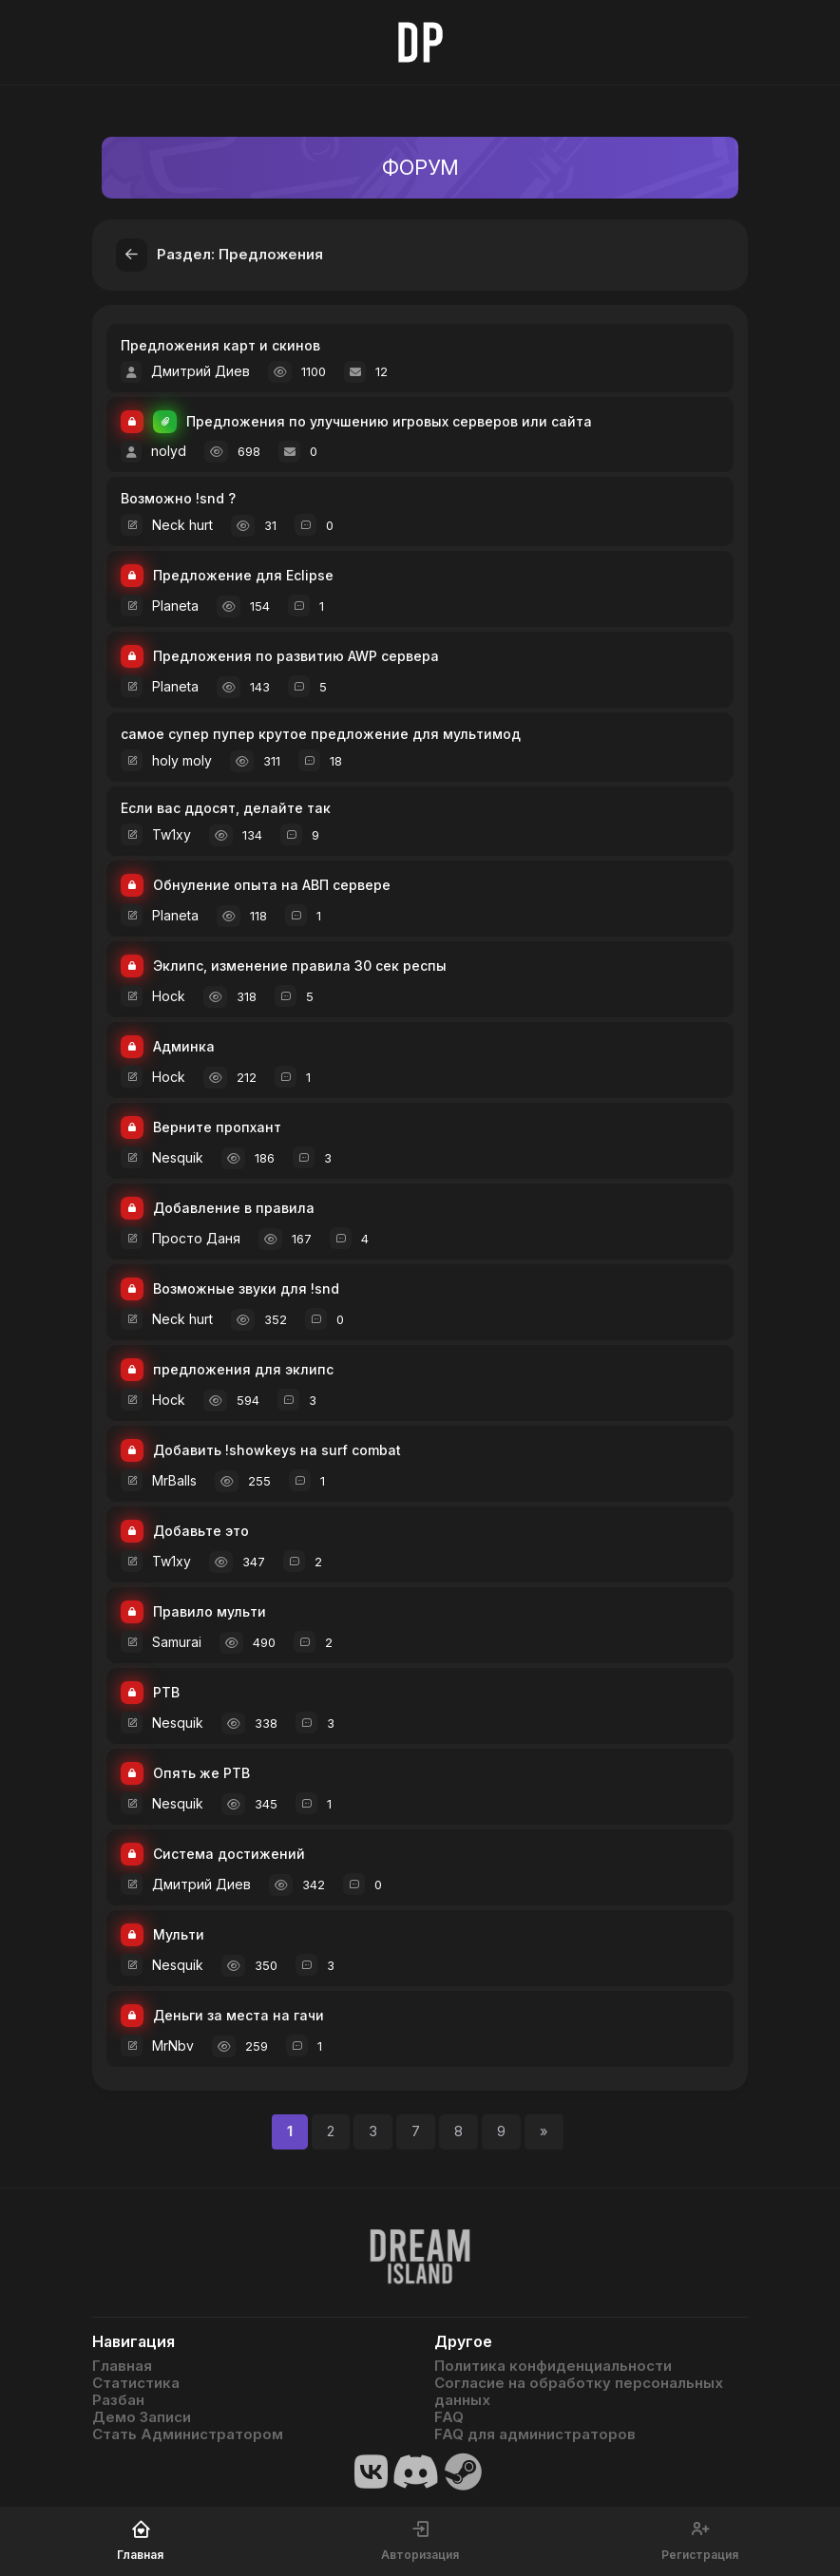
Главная (122, 2366)
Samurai (176, 1642)
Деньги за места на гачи (238, 2016)
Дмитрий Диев (200, 371)
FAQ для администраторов (535, 2434)
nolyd (168, 451)
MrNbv (173, 2045)
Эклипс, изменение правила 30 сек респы (300, 966)
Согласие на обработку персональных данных (578, 2392)
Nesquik (177, 1157)
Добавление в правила (234, 1209)
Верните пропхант (217, 1128)
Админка (184, 1047)
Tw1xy (171, 834)
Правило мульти (209, 1612)
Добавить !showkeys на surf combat (277, 1451)
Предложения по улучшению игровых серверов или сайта (389, 422)
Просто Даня (196, 1238)
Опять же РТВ (201, 1774)
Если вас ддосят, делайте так (226, 808)
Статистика (136, 2383)
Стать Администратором (187, 2434)
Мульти (178, 1935)
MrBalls (174, 1480)
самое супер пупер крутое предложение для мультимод (321, 734)
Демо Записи (141, 2417)
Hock (168, 996)
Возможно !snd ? (178, 498)
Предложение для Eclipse (243, 576)
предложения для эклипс (243, 1370)
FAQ (449, 2417)
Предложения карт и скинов (220, 345)
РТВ (166, 1693)
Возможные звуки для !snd (246, 1289)
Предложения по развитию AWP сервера (296, 657)
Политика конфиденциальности (553, 2366)
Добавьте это (201, 1532)
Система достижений (229, 1855)
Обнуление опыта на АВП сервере (272, 886)
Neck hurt (182, 525)
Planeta (175, 605)
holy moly (182, 760)
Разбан (118, 2400)
